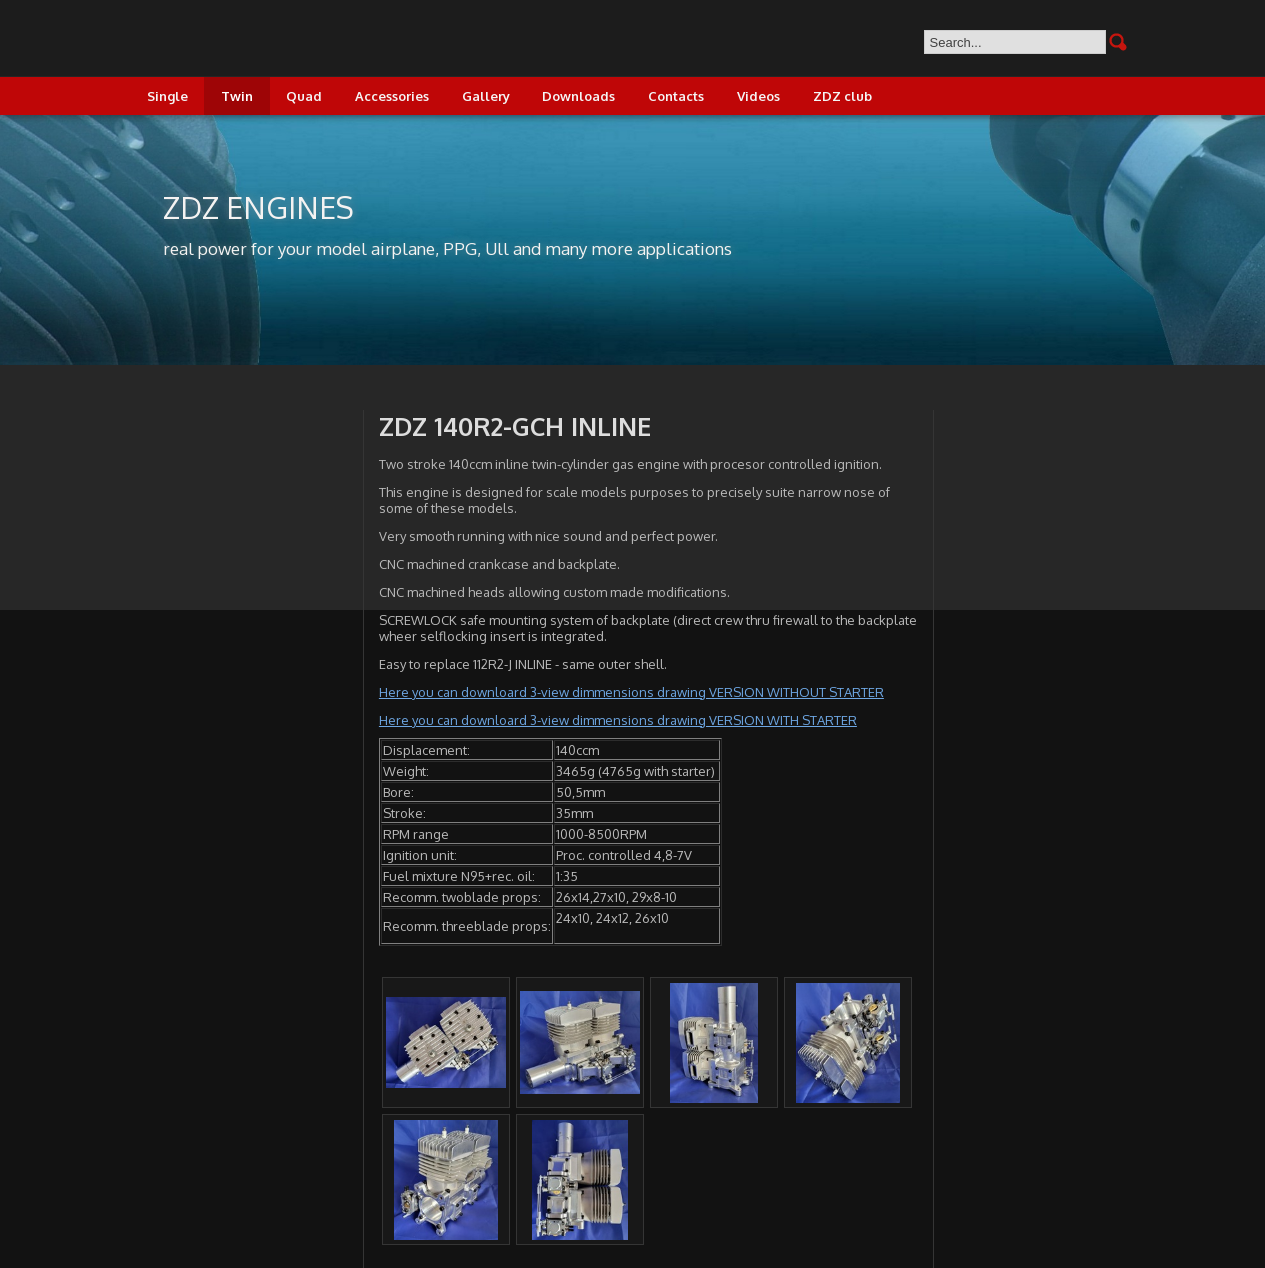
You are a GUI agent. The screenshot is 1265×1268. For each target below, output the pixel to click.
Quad (304, 96)
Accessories (392, 96)
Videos (758, 96)
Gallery (486, 96)
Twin (237, 96)
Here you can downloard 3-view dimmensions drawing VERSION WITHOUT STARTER (631, 692)
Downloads (578, 96)
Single (167, 96)
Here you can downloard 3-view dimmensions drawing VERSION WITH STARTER (618, 720)
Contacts (676, 96)
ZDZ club (842, 96)
